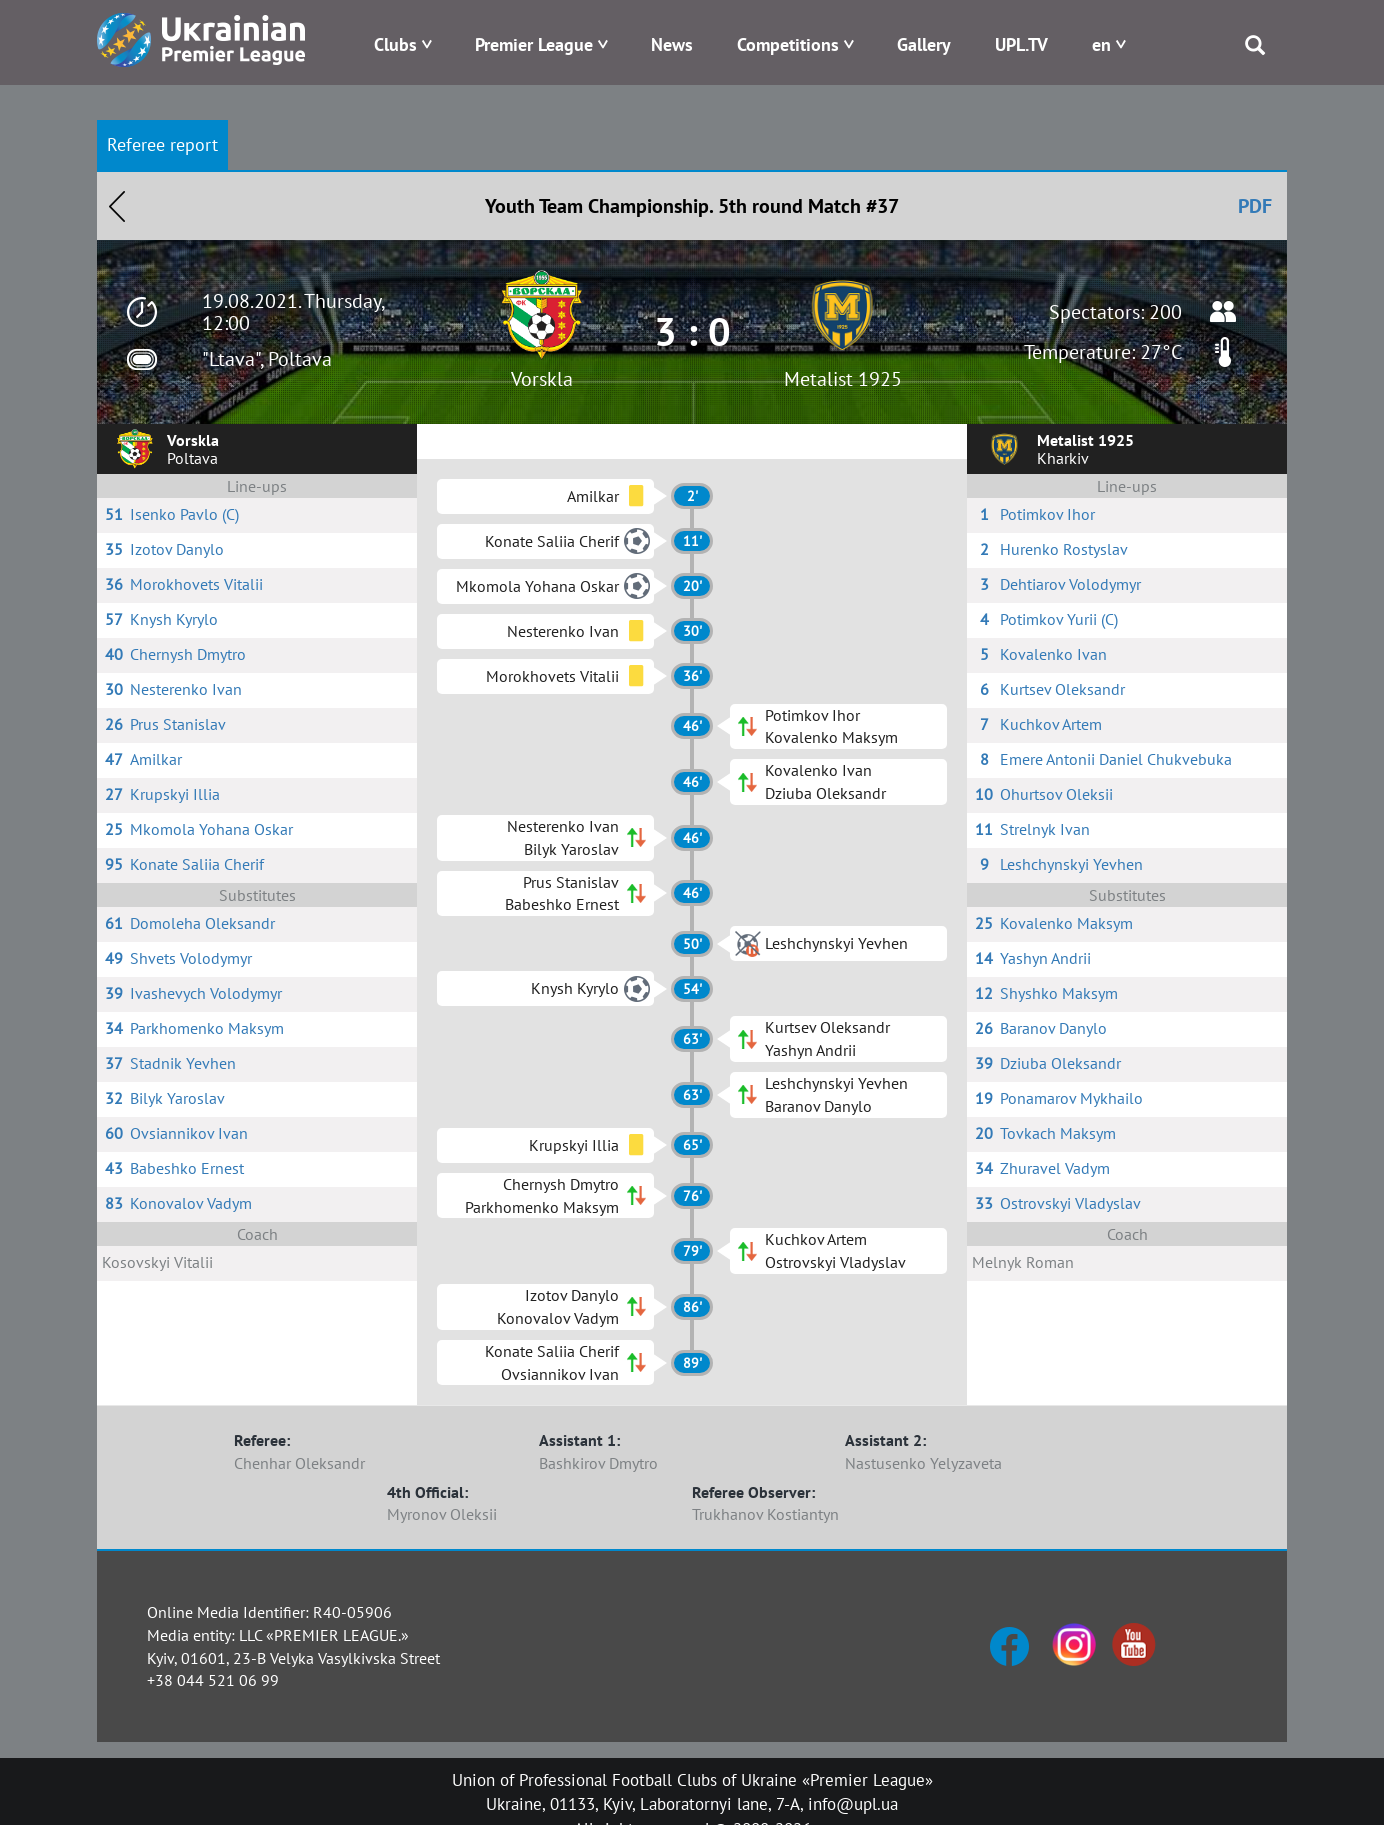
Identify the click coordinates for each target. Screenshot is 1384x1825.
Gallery (924, 44)
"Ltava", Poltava (267, 359)
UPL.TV (1021, 44)
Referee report (162, 144)
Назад (117, 206)
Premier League (534, 44)
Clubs (395, 44)
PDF (1255, 206)
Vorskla (542, 379)
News (672, 44)
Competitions (788, 44)
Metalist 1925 (843, 379)
